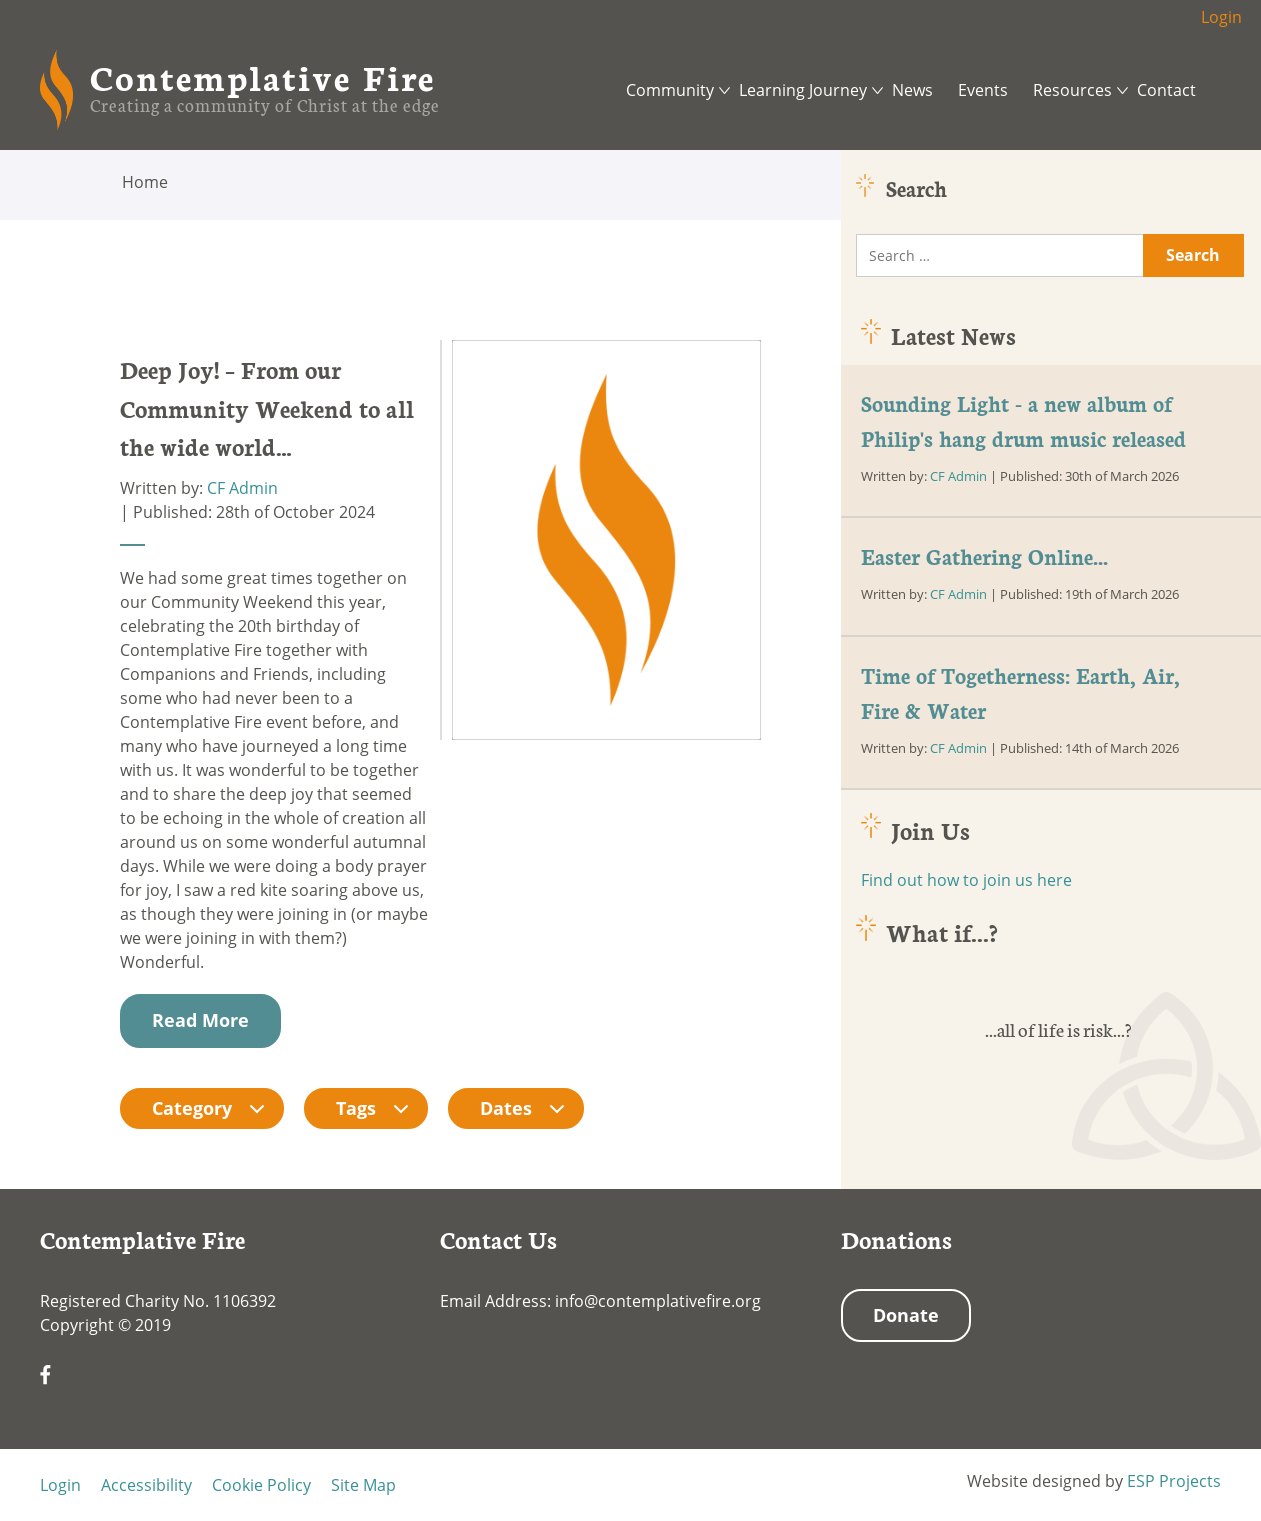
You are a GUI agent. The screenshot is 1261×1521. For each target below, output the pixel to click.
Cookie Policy (261, 1485)
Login (1221, 17)
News (912, 90)
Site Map (363, 1485)
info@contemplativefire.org (658, 1301)
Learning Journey (803, 90)
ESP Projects (1174, 1481)
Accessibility (146, 1485)
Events (983, 90)
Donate (906, 1315)
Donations (896, 1239)
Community (670, 90)
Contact (1166, 90)
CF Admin (242, 488)
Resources (1072, 90)
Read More (200, 1020)
